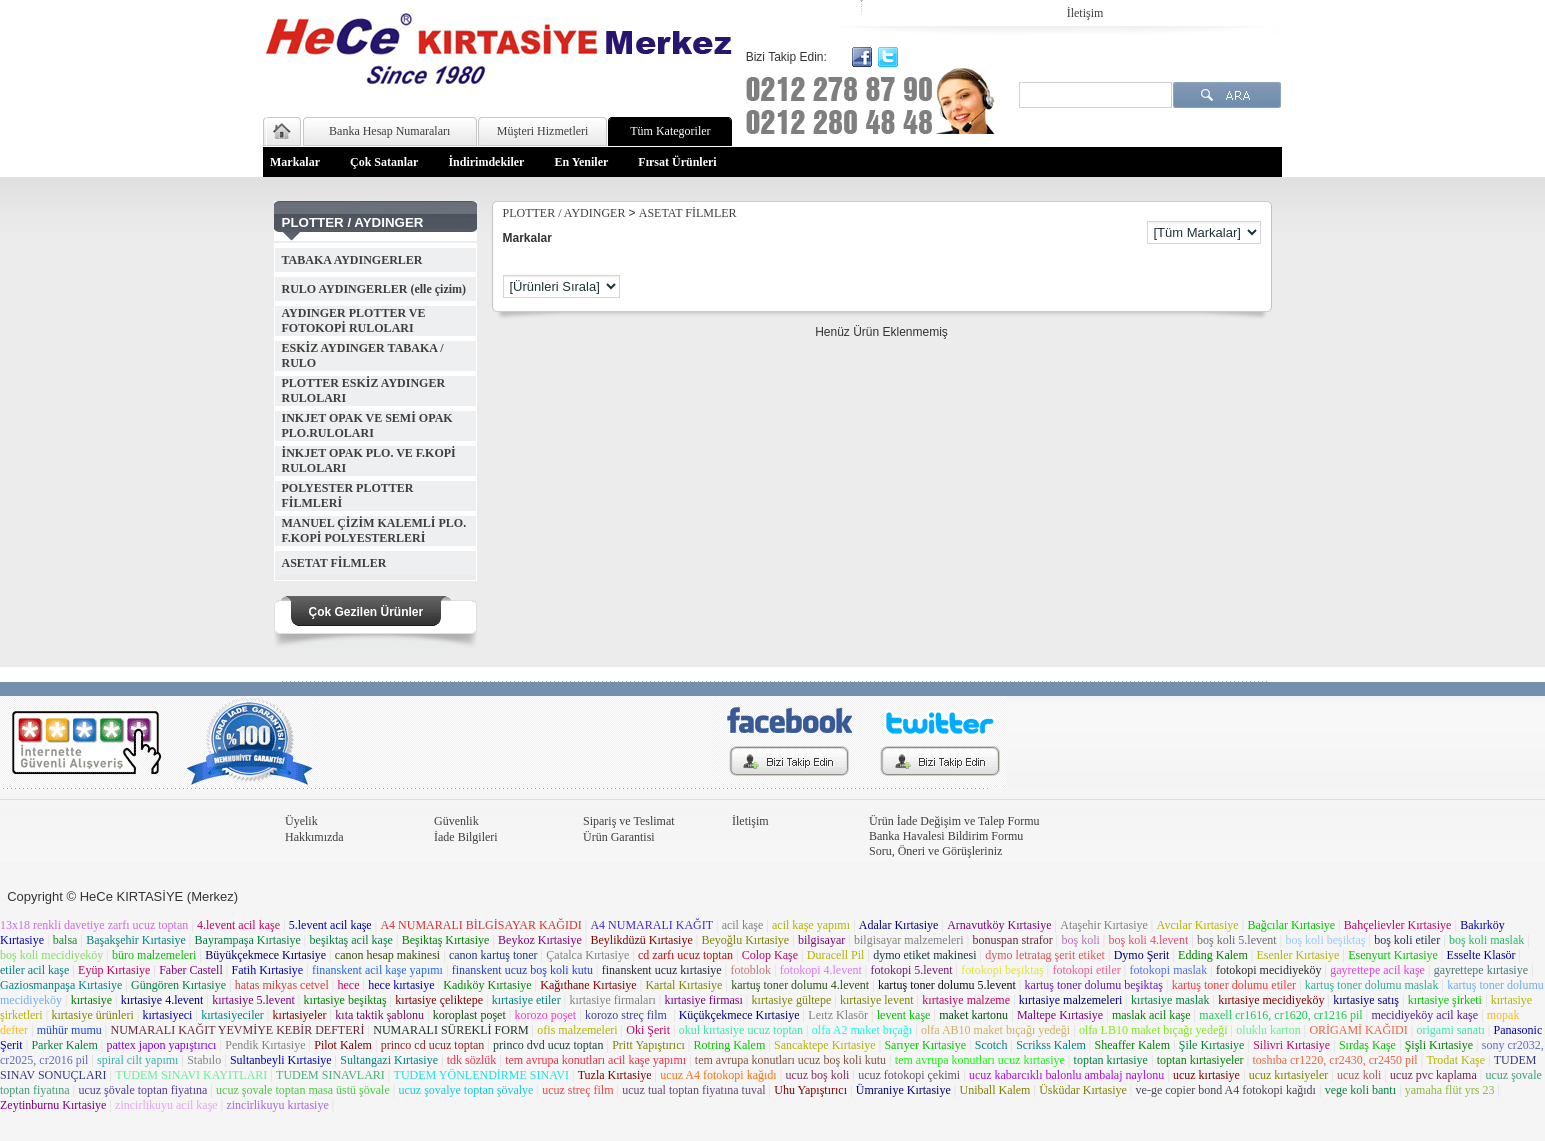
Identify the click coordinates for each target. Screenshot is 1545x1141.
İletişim (1085, 13)
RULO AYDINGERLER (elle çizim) (374, 289)
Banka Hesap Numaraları (389, 131)
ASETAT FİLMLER (334, 563)
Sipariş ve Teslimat (629, 821)
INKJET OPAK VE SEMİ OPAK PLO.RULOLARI (367, 425)
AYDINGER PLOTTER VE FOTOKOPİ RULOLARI (354, 320)
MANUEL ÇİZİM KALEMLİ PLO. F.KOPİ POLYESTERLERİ (374, 530)
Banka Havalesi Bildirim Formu (946, 836)
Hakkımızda (314, 837)
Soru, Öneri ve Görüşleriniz (935, 851)
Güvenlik (456, 821)
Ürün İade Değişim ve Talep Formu (954, 821)
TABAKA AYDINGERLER (352, 260)
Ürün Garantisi (619, 837)
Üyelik (301, 821)
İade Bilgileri (466, 837)
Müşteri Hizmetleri (543, 131)
